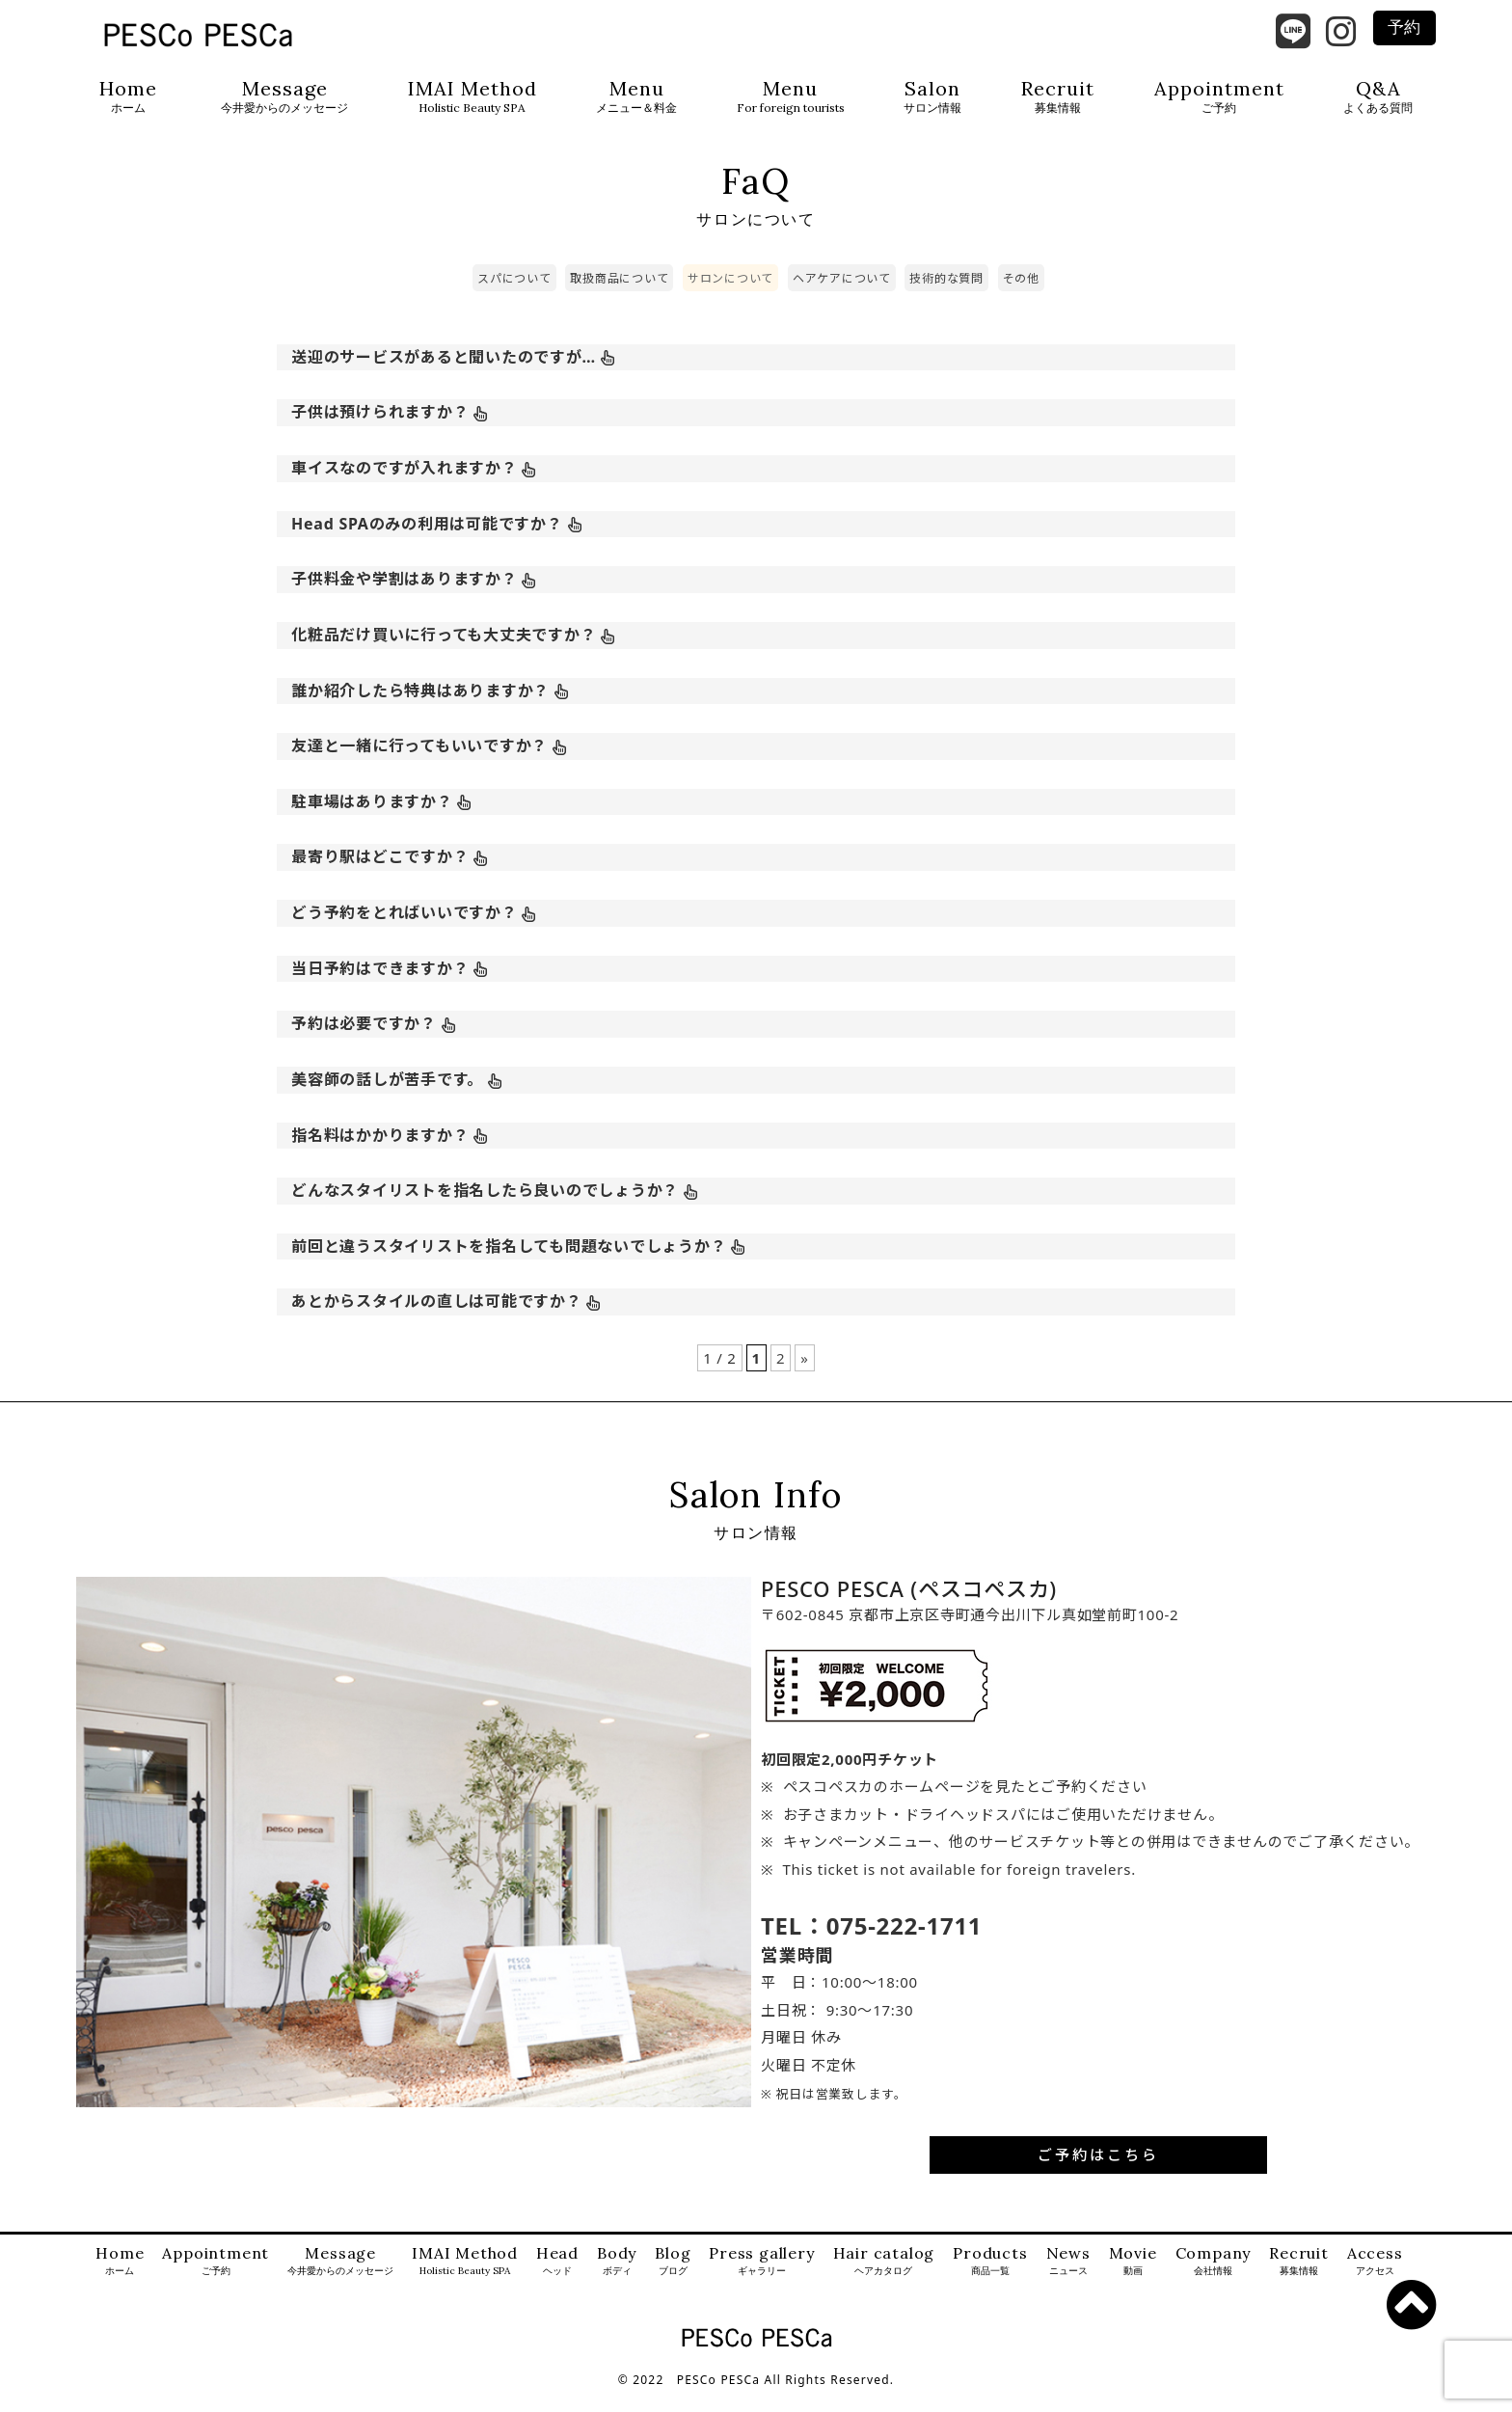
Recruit (1057, 97)
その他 (1021, 295)
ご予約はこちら (1098, 2172)
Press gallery (761, 2278)
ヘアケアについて (842, 295)
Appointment (1219, 97)
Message (284, 97)
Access (1375, 2278)
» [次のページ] (804, 1375)
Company (1213, 2278)
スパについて (514, 295)
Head (557, 2278)
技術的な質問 (946, 295)
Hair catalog (884, 2278)
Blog (672, 2278)
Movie (1133, 2278)
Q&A (1378, 97)
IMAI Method (472, 97)
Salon (932, 97)
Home (128, 97)
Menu (636, 97)
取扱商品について (619, 295)
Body (616, 2278)
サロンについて (730, 295)
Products (990, 2278)
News (1068, 2278)
